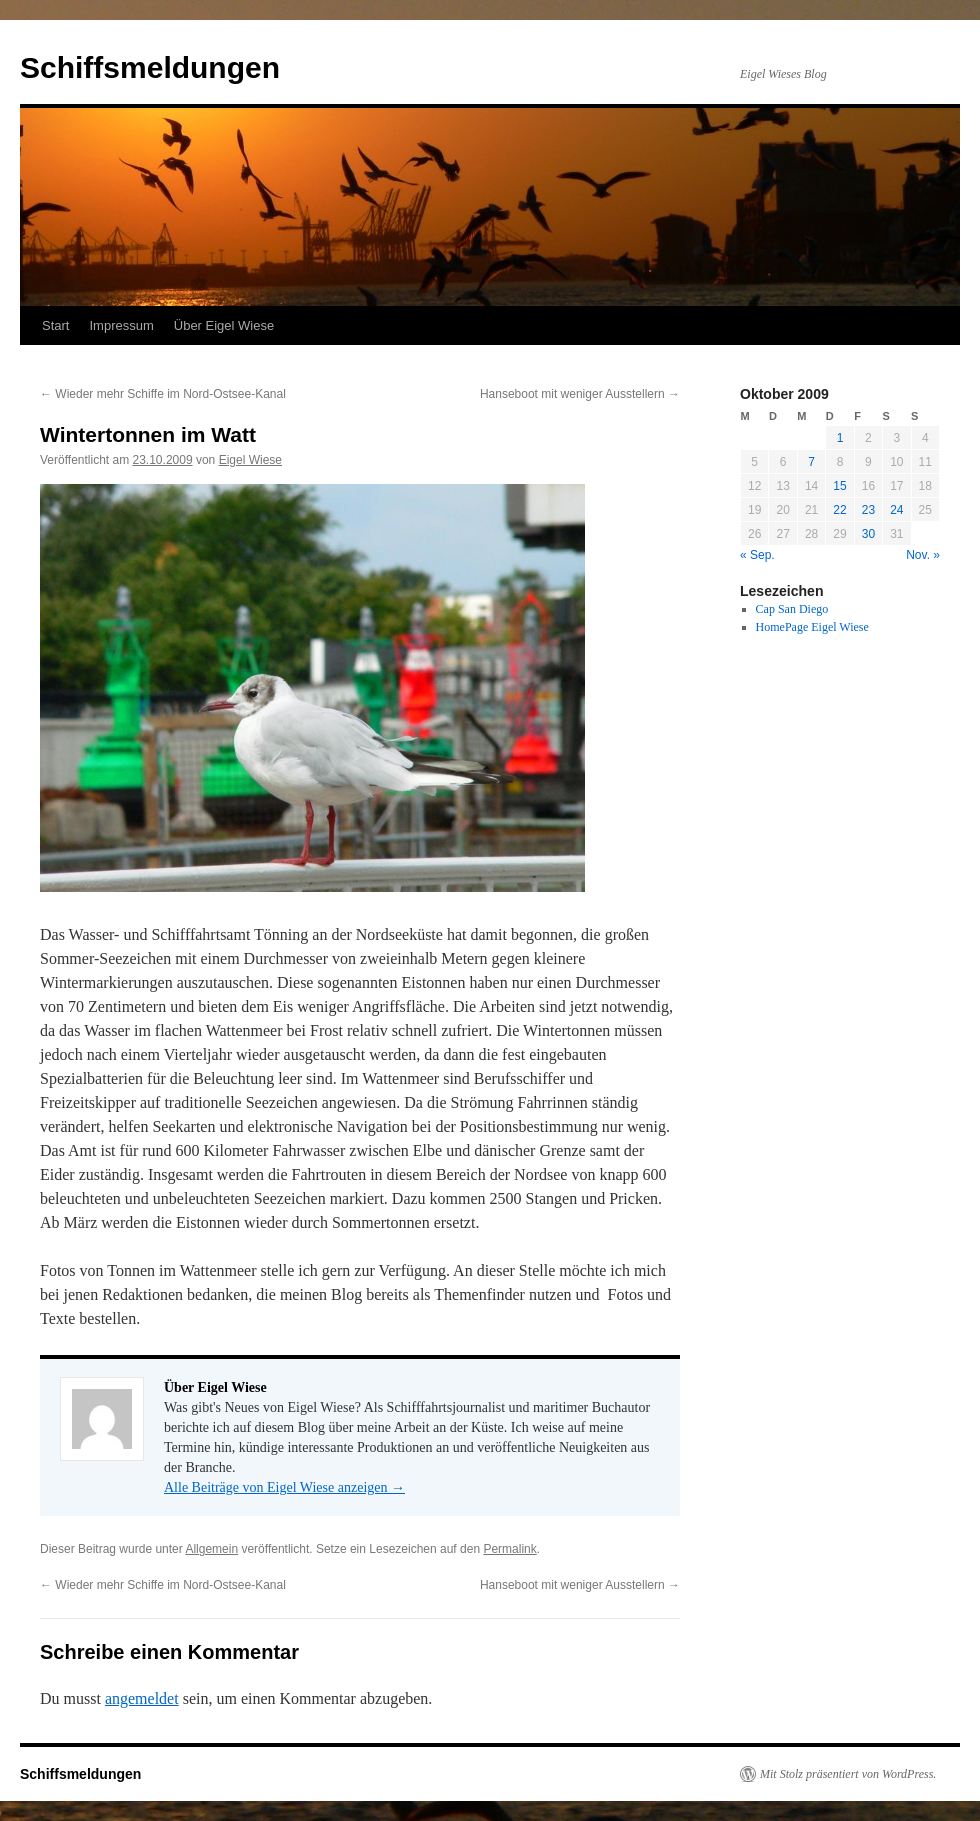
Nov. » (923, 555)
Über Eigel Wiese (224, 325)
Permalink (509, 1549)
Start (55, 325)
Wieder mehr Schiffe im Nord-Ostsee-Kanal (163, 394)
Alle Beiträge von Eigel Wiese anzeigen (284, 1487)
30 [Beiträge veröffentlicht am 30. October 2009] (868, 534)
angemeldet (142, 1698)
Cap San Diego (792, 609)
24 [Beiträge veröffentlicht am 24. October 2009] (896, 510)
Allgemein (211, 1549)
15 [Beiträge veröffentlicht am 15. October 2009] (839, 486)
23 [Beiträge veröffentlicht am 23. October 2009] (868, 510)
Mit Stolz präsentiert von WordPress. (848, 1774)
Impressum (121, 325)
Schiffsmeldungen (150, 67)
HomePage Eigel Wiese (812, 627)
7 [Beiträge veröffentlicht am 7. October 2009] (811, 462)
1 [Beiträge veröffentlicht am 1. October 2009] (840, 438)
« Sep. (757, 555)
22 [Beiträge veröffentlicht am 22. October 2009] (839, 510)
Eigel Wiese (250, 460)
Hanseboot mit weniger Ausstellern (580, 394)
